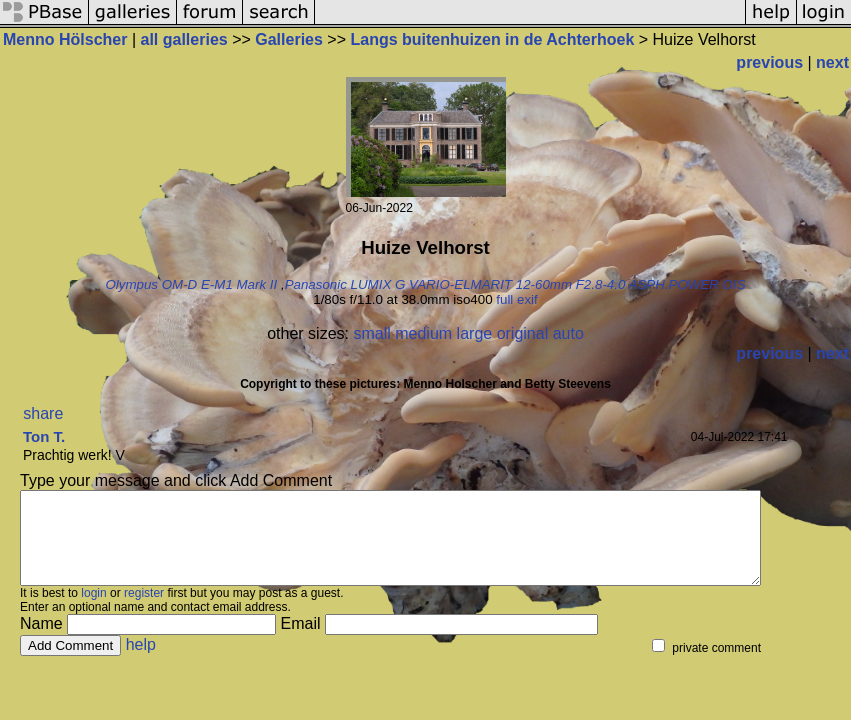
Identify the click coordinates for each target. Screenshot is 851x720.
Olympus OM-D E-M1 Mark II (191, 284)
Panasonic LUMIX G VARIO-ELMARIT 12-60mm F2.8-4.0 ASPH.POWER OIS (515, 284)
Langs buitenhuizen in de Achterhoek (492, 39)
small (371, 333)
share (43, 413)
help (141, 662)
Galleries (289, 39)
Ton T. (44, 436)
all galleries (184, 39)
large (475, 333)
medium (423, 333)
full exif (516, 299)
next (832, 62)
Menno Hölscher (65, 39)
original (523, 333)
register (144, 611)
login (93, 611)
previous (769, 62)
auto (568, 333)
